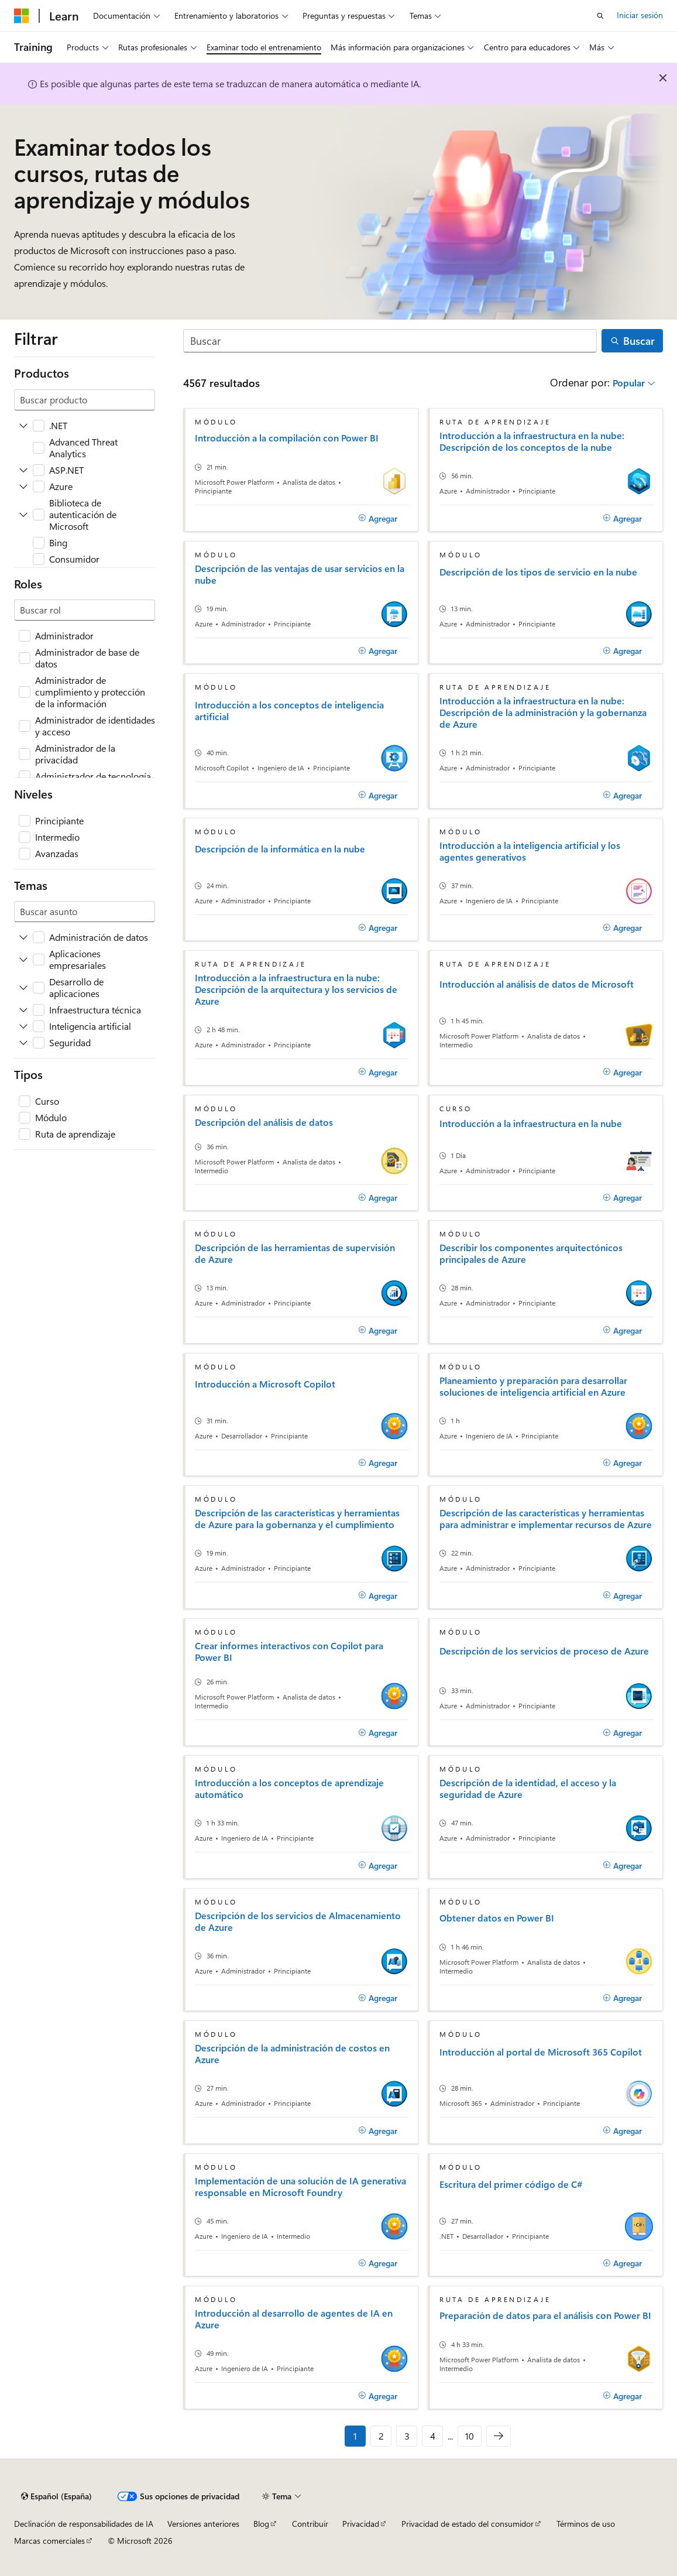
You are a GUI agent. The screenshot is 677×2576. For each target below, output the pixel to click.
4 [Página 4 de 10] (432, 2436)
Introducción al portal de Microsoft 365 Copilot (540, 2052)
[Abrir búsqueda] (600, 15)
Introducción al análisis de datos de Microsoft (536, 984)
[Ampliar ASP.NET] (23, 470)
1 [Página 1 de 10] (355, 2436)
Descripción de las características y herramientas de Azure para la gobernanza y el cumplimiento (297, 1518)
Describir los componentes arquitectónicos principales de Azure (531, 1253)
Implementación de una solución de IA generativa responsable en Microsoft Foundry (300, 2186)
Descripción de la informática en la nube (280, 849)
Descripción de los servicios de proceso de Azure (544, 1651)
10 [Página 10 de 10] (469, 2436)
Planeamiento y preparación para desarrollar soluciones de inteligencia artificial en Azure (533, 1386)
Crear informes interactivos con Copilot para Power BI (289, 1651)
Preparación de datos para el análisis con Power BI (545, 2315)
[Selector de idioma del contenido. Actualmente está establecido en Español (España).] (56, 2496)
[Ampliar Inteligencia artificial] (23, 1026)
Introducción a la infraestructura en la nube (530, 1123)
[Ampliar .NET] (23, 425)
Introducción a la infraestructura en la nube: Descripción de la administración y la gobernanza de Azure (543, 712)
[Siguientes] (498, 2436)
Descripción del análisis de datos (264, 1122)
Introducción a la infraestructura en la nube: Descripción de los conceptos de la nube (531, 441)
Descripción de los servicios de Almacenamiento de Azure (298, 1921)
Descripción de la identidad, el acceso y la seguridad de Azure (527, 1788)
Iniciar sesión (640, 14)
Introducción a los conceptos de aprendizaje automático (289, 1788)
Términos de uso (585, 2523)
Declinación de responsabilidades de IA (83, 2523)
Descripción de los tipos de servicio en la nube (538, 572)
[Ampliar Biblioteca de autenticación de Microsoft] (23, 514)
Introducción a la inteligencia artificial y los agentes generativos (529, 851)
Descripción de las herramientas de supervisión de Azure (295, 1253)
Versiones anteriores (203, 2523)
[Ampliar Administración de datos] (23, 937)
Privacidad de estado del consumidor (467, 2523)
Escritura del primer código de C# (510, 2184)
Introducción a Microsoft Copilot (265, 1384)
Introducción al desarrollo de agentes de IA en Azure (294, 2319)
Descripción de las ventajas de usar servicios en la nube (299, 574)
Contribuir (310, 2523)
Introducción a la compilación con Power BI (287, 438)
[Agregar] (378, 518)
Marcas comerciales (49, 2540)
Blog (261, 2523)
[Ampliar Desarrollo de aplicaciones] (23, 987)
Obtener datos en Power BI (496, 1918)
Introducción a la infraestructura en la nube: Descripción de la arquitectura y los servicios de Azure (296, 989)
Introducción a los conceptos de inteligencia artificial (289, 710)
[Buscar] (390, 341)
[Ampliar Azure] (23, 486)
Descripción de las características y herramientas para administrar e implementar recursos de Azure (545, 1518)
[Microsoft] (21, 15)
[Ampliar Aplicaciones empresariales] (23, 959)
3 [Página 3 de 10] (407, 2436)
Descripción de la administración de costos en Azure (292, 2053)
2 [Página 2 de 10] (381, 2436)
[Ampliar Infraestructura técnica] (23, 1010)
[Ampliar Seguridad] (23, 1043)
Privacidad (360, 2523)
